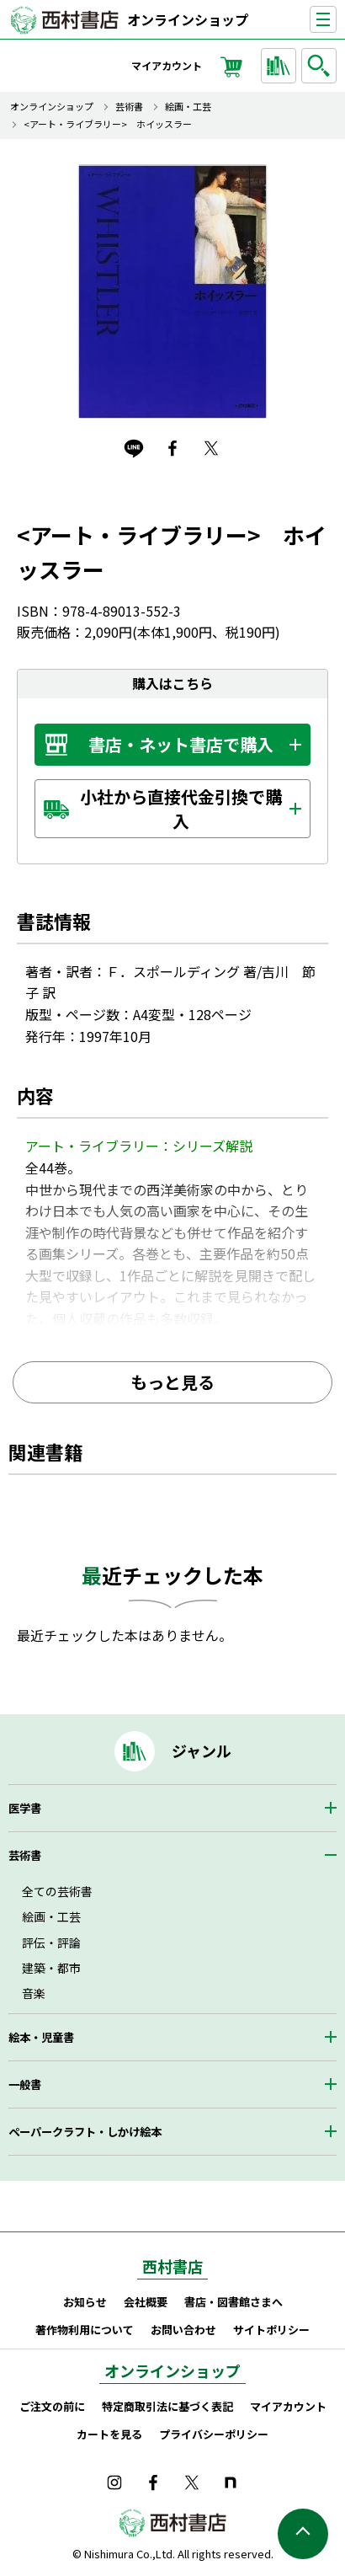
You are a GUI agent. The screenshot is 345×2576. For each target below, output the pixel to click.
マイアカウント (166, 65)
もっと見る (172, 1382)
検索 (321, 65)
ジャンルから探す (281, 65)
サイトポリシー (271, 2330)
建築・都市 (51, 1967)
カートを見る (109, 2434)
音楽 (33, 1993)
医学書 (24, 1808)
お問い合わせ (183, 2330)
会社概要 (145, 2302)
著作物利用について (84, 2330)
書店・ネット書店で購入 (180, 744)
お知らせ (85, 2302)
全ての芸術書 (57, 1891)
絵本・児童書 (41, 2037)
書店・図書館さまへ (233, 2302)
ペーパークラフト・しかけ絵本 (85, 2132)
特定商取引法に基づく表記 (167, 2406)
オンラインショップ (187, 19)
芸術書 (129, 106)
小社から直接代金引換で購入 (181, 808)
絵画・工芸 (188, 106)
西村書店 (172, 2266)
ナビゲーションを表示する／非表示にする (336, 20)
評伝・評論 (51, 1942)
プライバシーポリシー (213, 2434)
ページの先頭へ (303, 2534)
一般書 (24, 2084)
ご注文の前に (52, 2406)
